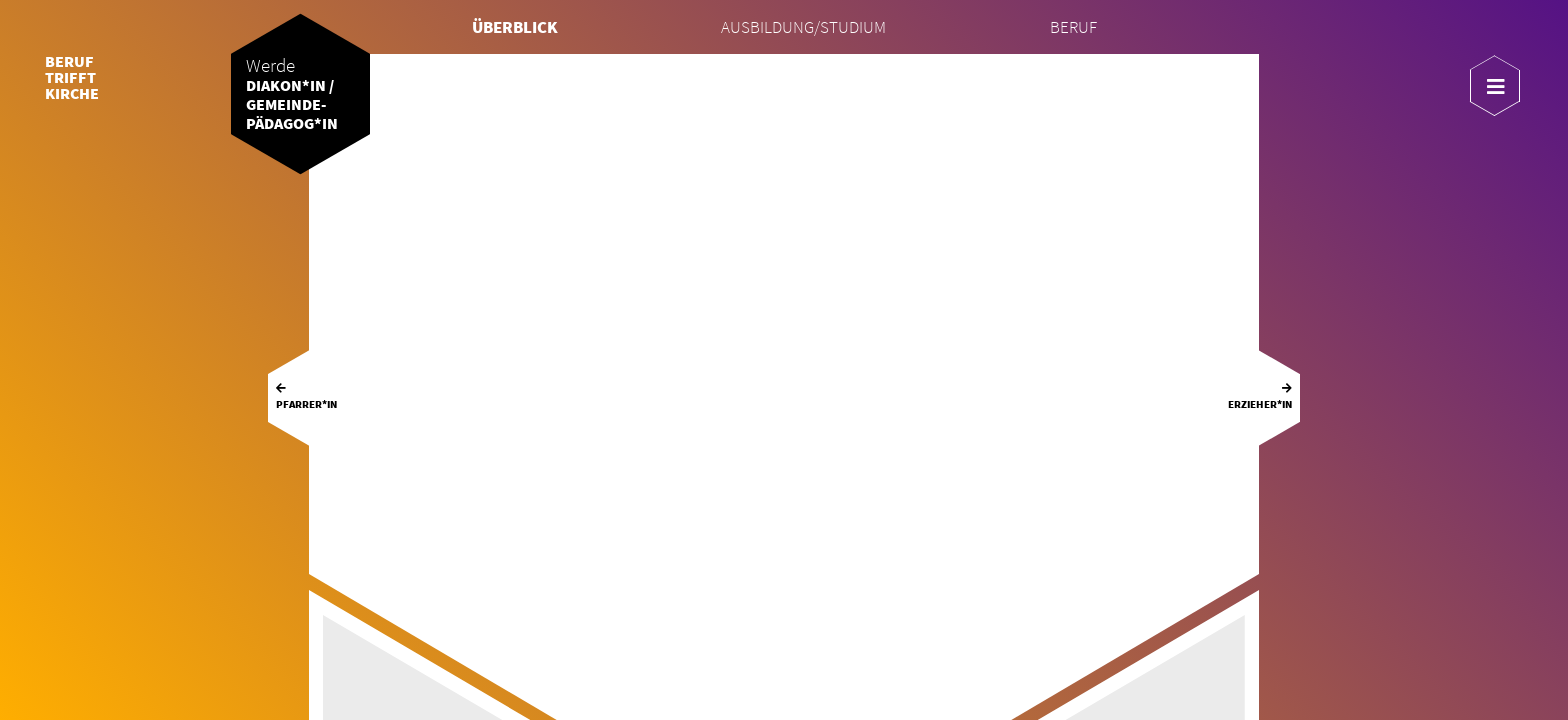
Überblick (515, 27)
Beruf (1073, 27)
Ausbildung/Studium (803, 27)
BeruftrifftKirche (72, 77)
